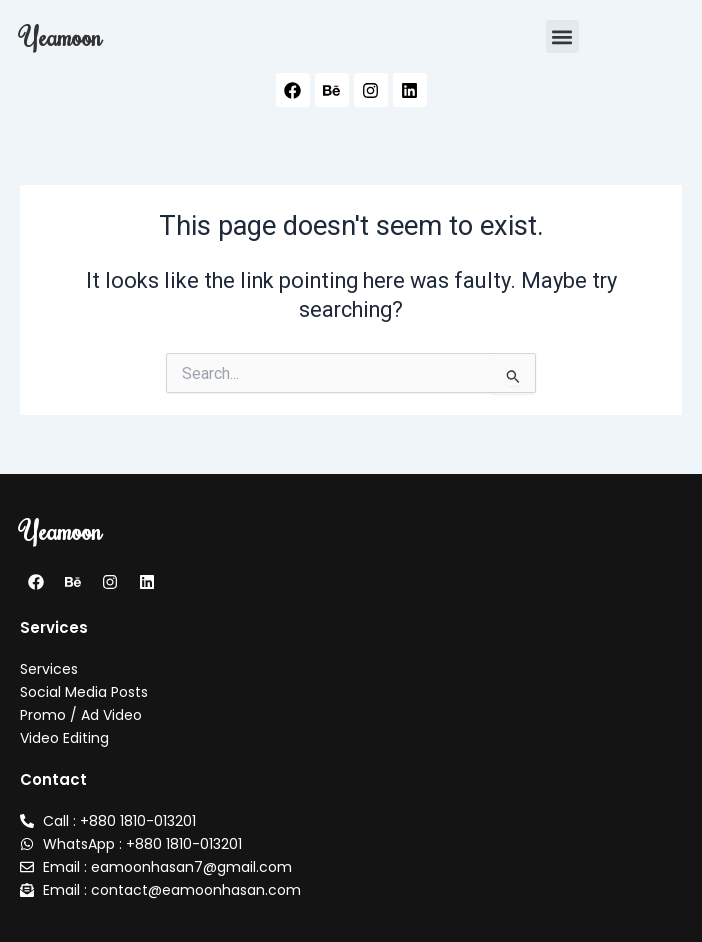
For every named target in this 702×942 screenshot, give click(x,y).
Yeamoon (61, 36)
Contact (53, 779)
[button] (562, 36)
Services (54, 627)
